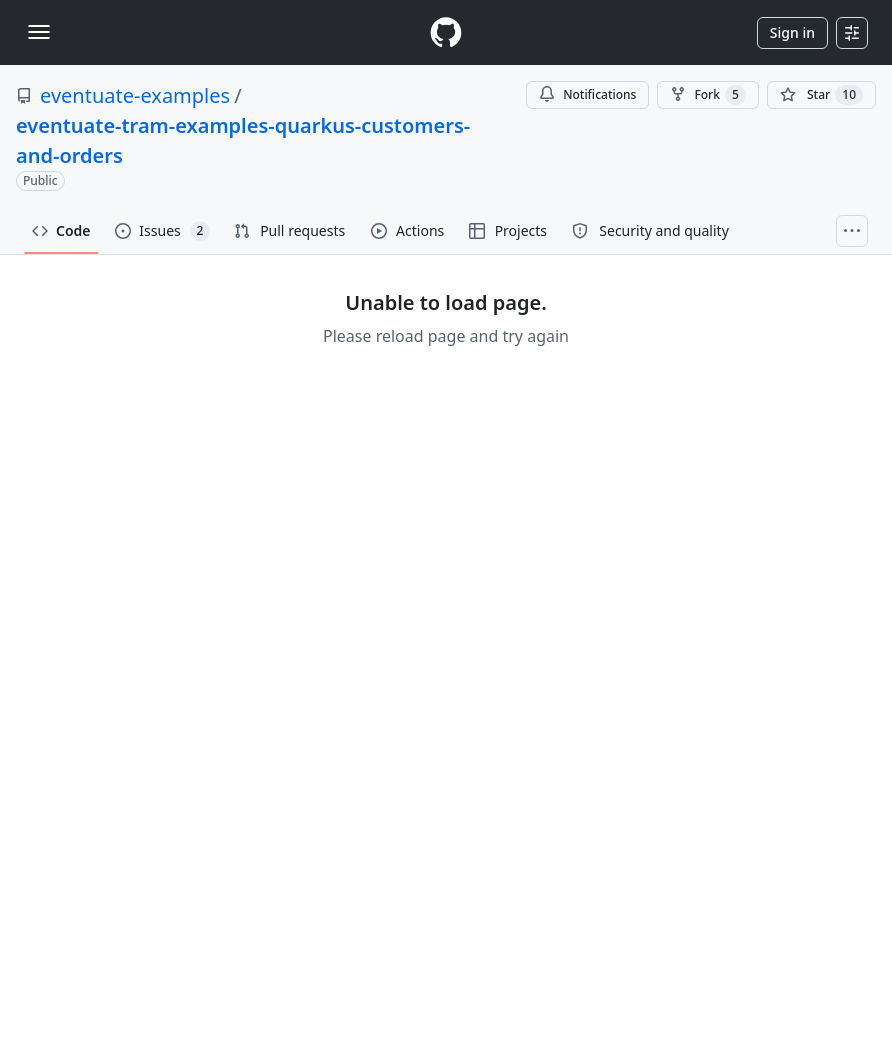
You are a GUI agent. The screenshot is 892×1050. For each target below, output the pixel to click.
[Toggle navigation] (39, 32)
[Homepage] (446, 32)
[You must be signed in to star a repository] (821, 95)
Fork (707, 95)
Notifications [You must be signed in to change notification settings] (587, 94)
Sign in (792, 32)
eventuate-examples (135, 95)
